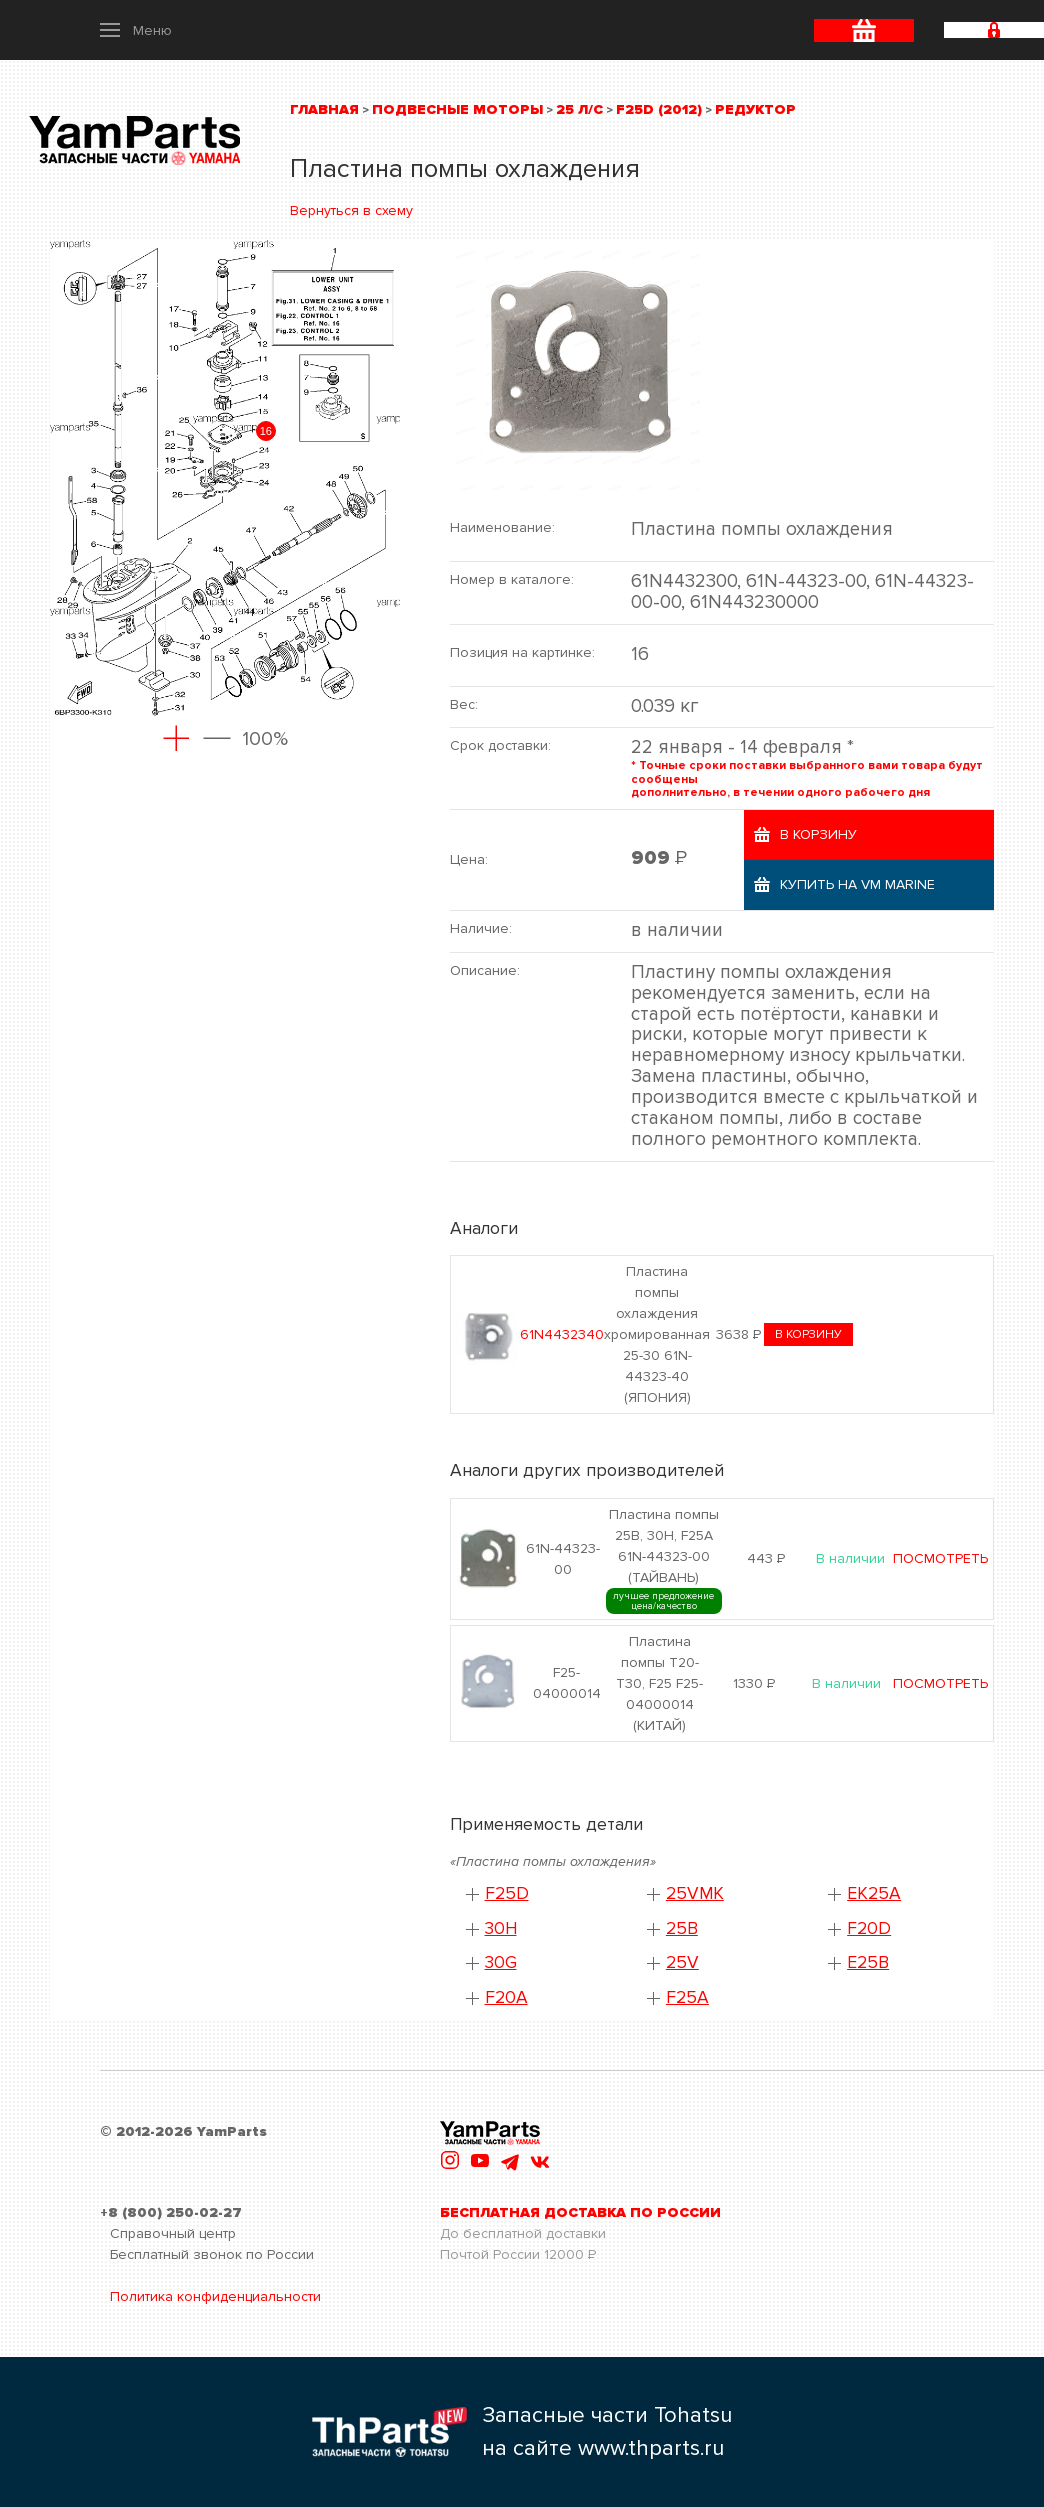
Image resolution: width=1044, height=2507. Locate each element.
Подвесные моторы (457, 109)
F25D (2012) (659, 109)
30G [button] (501, 1962)
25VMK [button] (695, 1893)
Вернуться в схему (351, 210)
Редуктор (755, 109)
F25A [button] (687, 1997)
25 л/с (579, 109)
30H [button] (501, 1928)
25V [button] (682, 1962)
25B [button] (682, 1928)
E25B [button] (868, 1962)
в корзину (808, 1334)
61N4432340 (562, 1334)
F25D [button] (507, 1893)
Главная (324, 109)
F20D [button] (869, 1928)
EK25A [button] (874, 1893)
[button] (136, 30)
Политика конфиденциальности (215, 2296)
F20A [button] (506, 1997)
